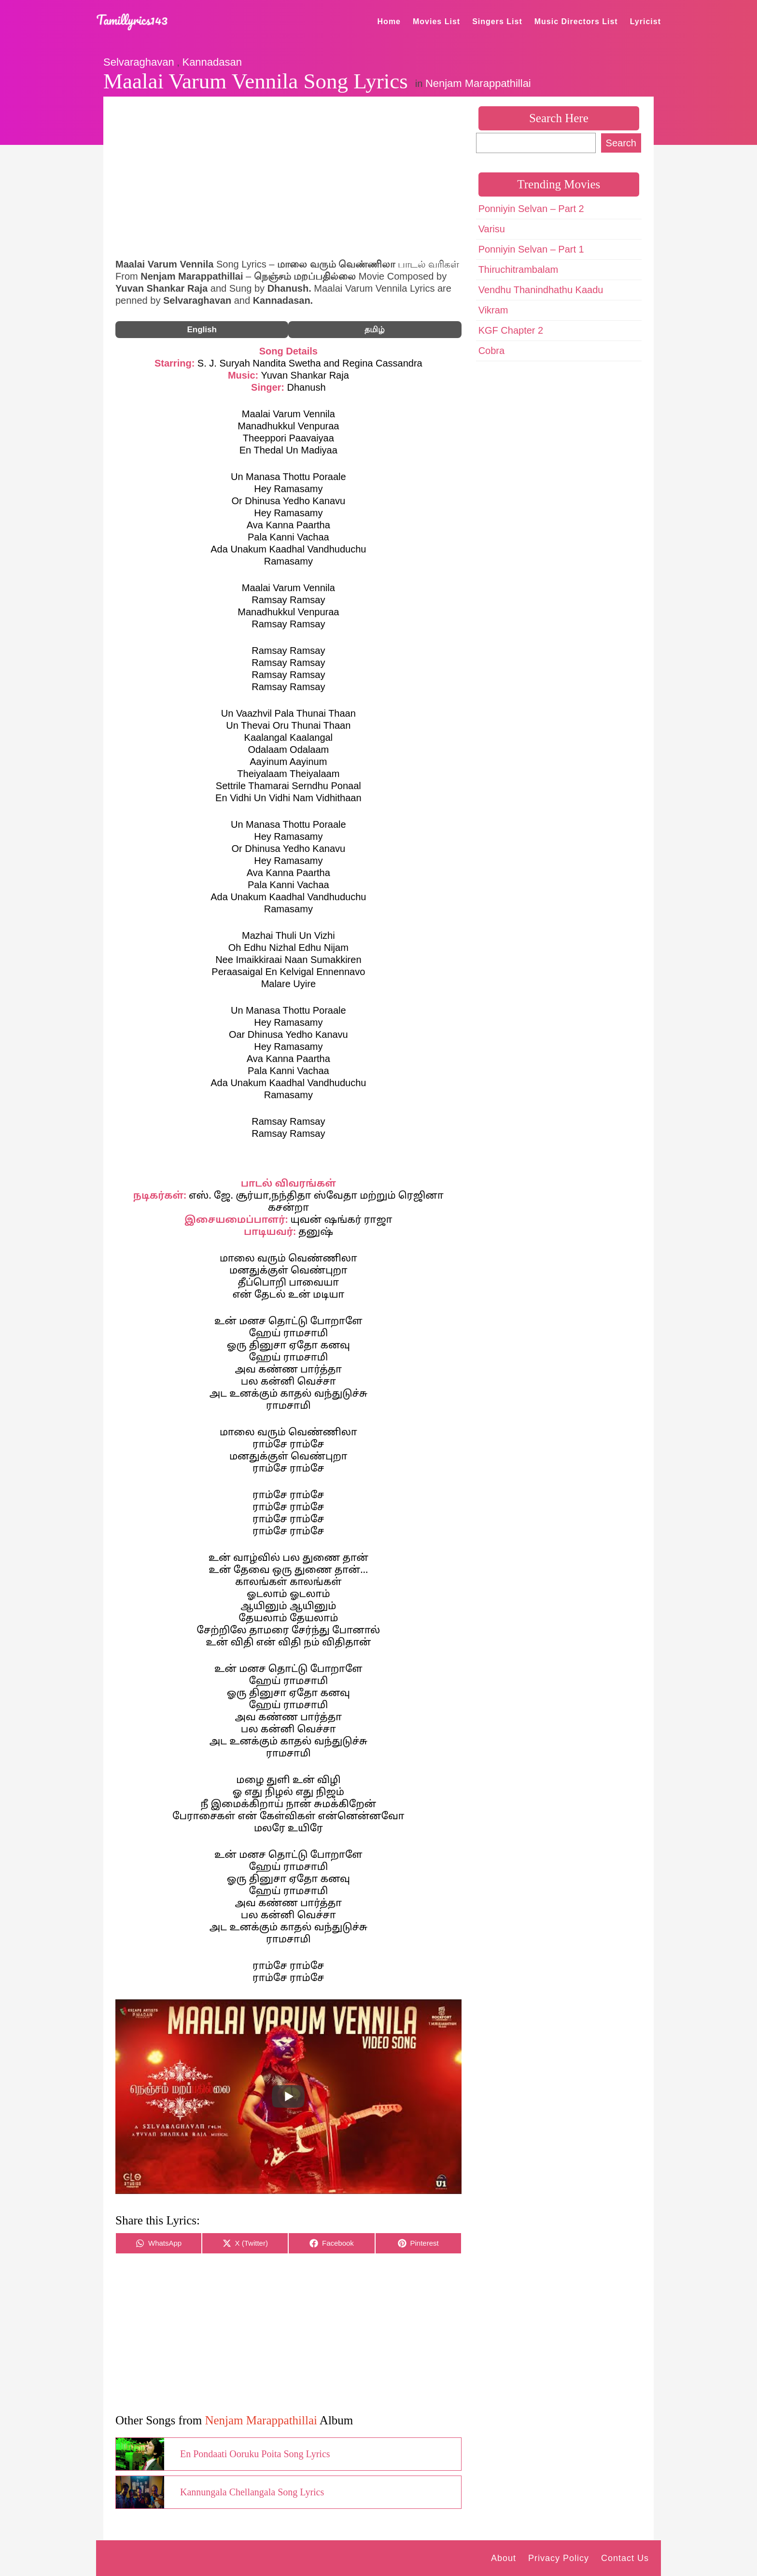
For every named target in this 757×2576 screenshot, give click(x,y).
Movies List (436, 21)
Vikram (493, 310)
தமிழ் (374, 329)
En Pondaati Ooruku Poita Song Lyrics (255, 2454)
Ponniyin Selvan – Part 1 (531, 249)
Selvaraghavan (138, 62)
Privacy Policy (558, 2558)
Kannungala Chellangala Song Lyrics (252, 2492)
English (201, 329)
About (503, 2558)
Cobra (491, 350)
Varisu (491, 229)
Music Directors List (576, 21)
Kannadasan (212, 62)
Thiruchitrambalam (518, 269)
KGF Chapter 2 (511, 330)
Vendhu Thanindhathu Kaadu (540, 289)
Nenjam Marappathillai (478, 83)
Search (621, 143)
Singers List (497, 21)
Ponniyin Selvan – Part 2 (531, 208)
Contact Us (625, 2558)
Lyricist (645, 21)
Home (389, 21)
